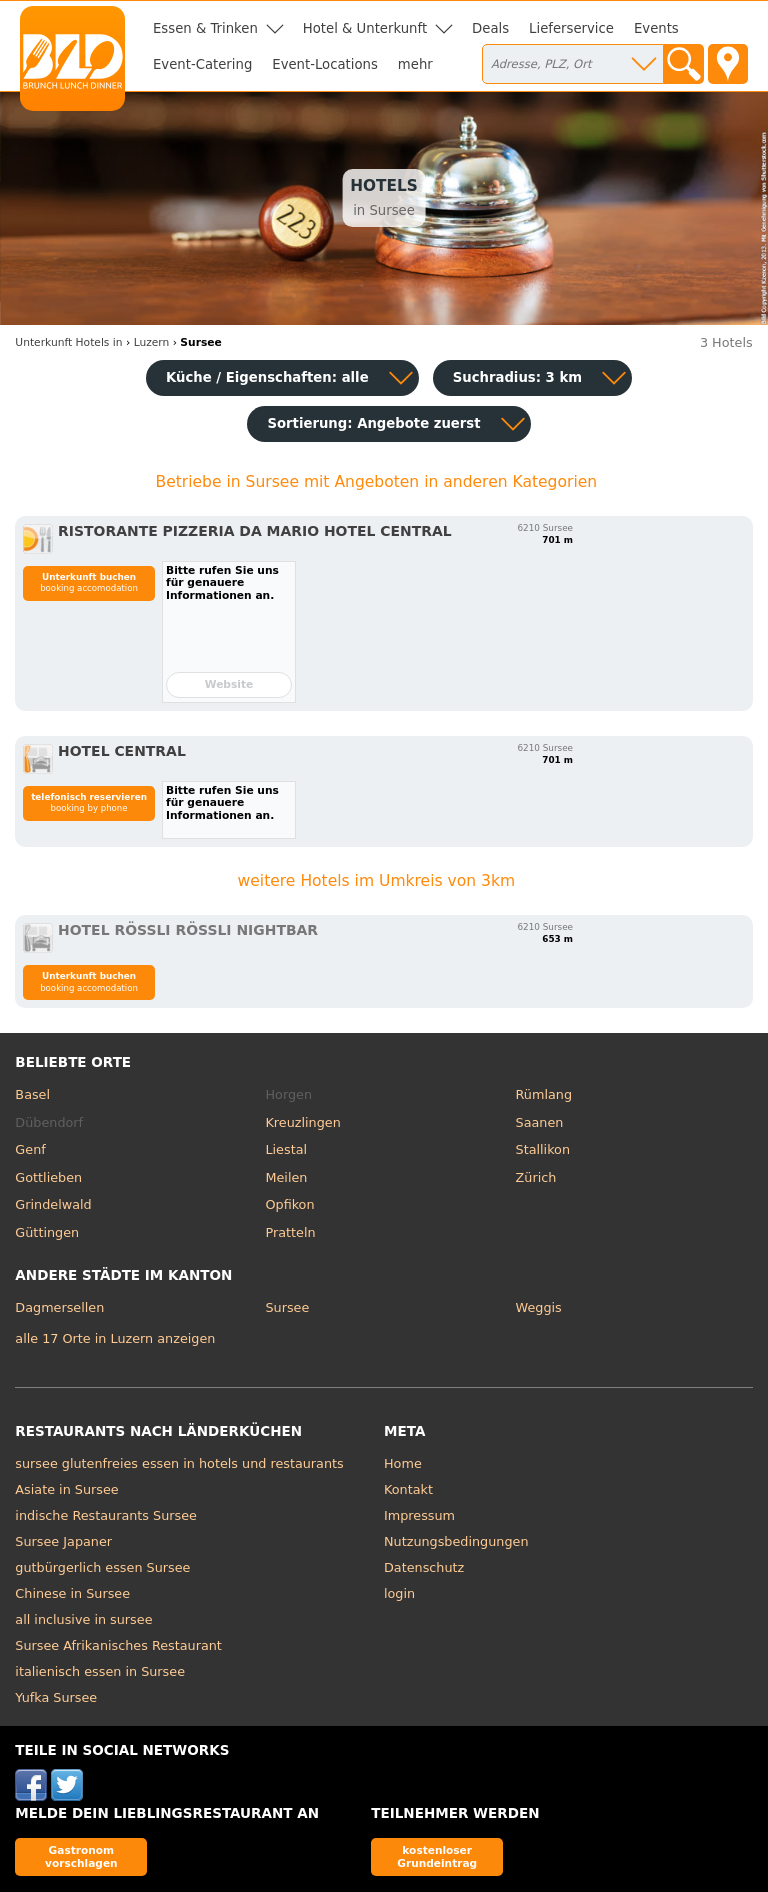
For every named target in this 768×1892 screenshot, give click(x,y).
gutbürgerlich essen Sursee (102, 1567)
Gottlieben (48, 1177)
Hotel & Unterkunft (365, 28)
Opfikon (289, 1204)
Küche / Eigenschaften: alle (267, 377)
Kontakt (408, 1489)
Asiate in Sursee (66, 1489)
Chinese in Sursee (72, 1593)
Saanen (540, 1122)
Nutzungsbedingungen (456, 1541)
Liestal (286, 1149)
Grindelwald (53, 1204)
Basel (32, 1094)
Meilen (286, 1177)
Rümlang (544, 1094)
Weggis (539, 1307)
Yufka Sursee (56, 1697)
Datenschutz (424, 1567)
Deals (490, 28)
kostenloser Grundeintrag (437, 1856)
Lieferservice (571, 28)
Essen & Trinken (205, 28)
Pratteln (290, 1232)
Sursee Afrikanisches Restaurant (118, 1645)
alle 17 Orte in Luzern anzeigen (115, 1338)
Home (403, 1463)
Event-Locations (325, 64)
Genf (30, 1149)
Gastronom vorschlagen (81, 1856)
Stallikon (543, 1149)
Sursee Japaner (63, 1541)
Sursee (287, 1307)
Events (656, 28)
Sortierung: (373, 423)
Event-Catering (202, 64)
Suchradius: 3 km (517, 377)
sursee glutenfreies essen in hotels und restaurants (179, 1463)
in (68, 342)
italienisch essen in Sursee (100, 1671)
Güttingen (47, 1232)
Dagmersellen (59, 1307)
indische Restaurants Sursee (106, 1515)
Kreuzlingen (302, 1122)
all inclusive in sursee (83, 1619)
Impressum (419, 1515)
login (399, 1593)
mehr (415, 64)
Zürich (536, 1177)
